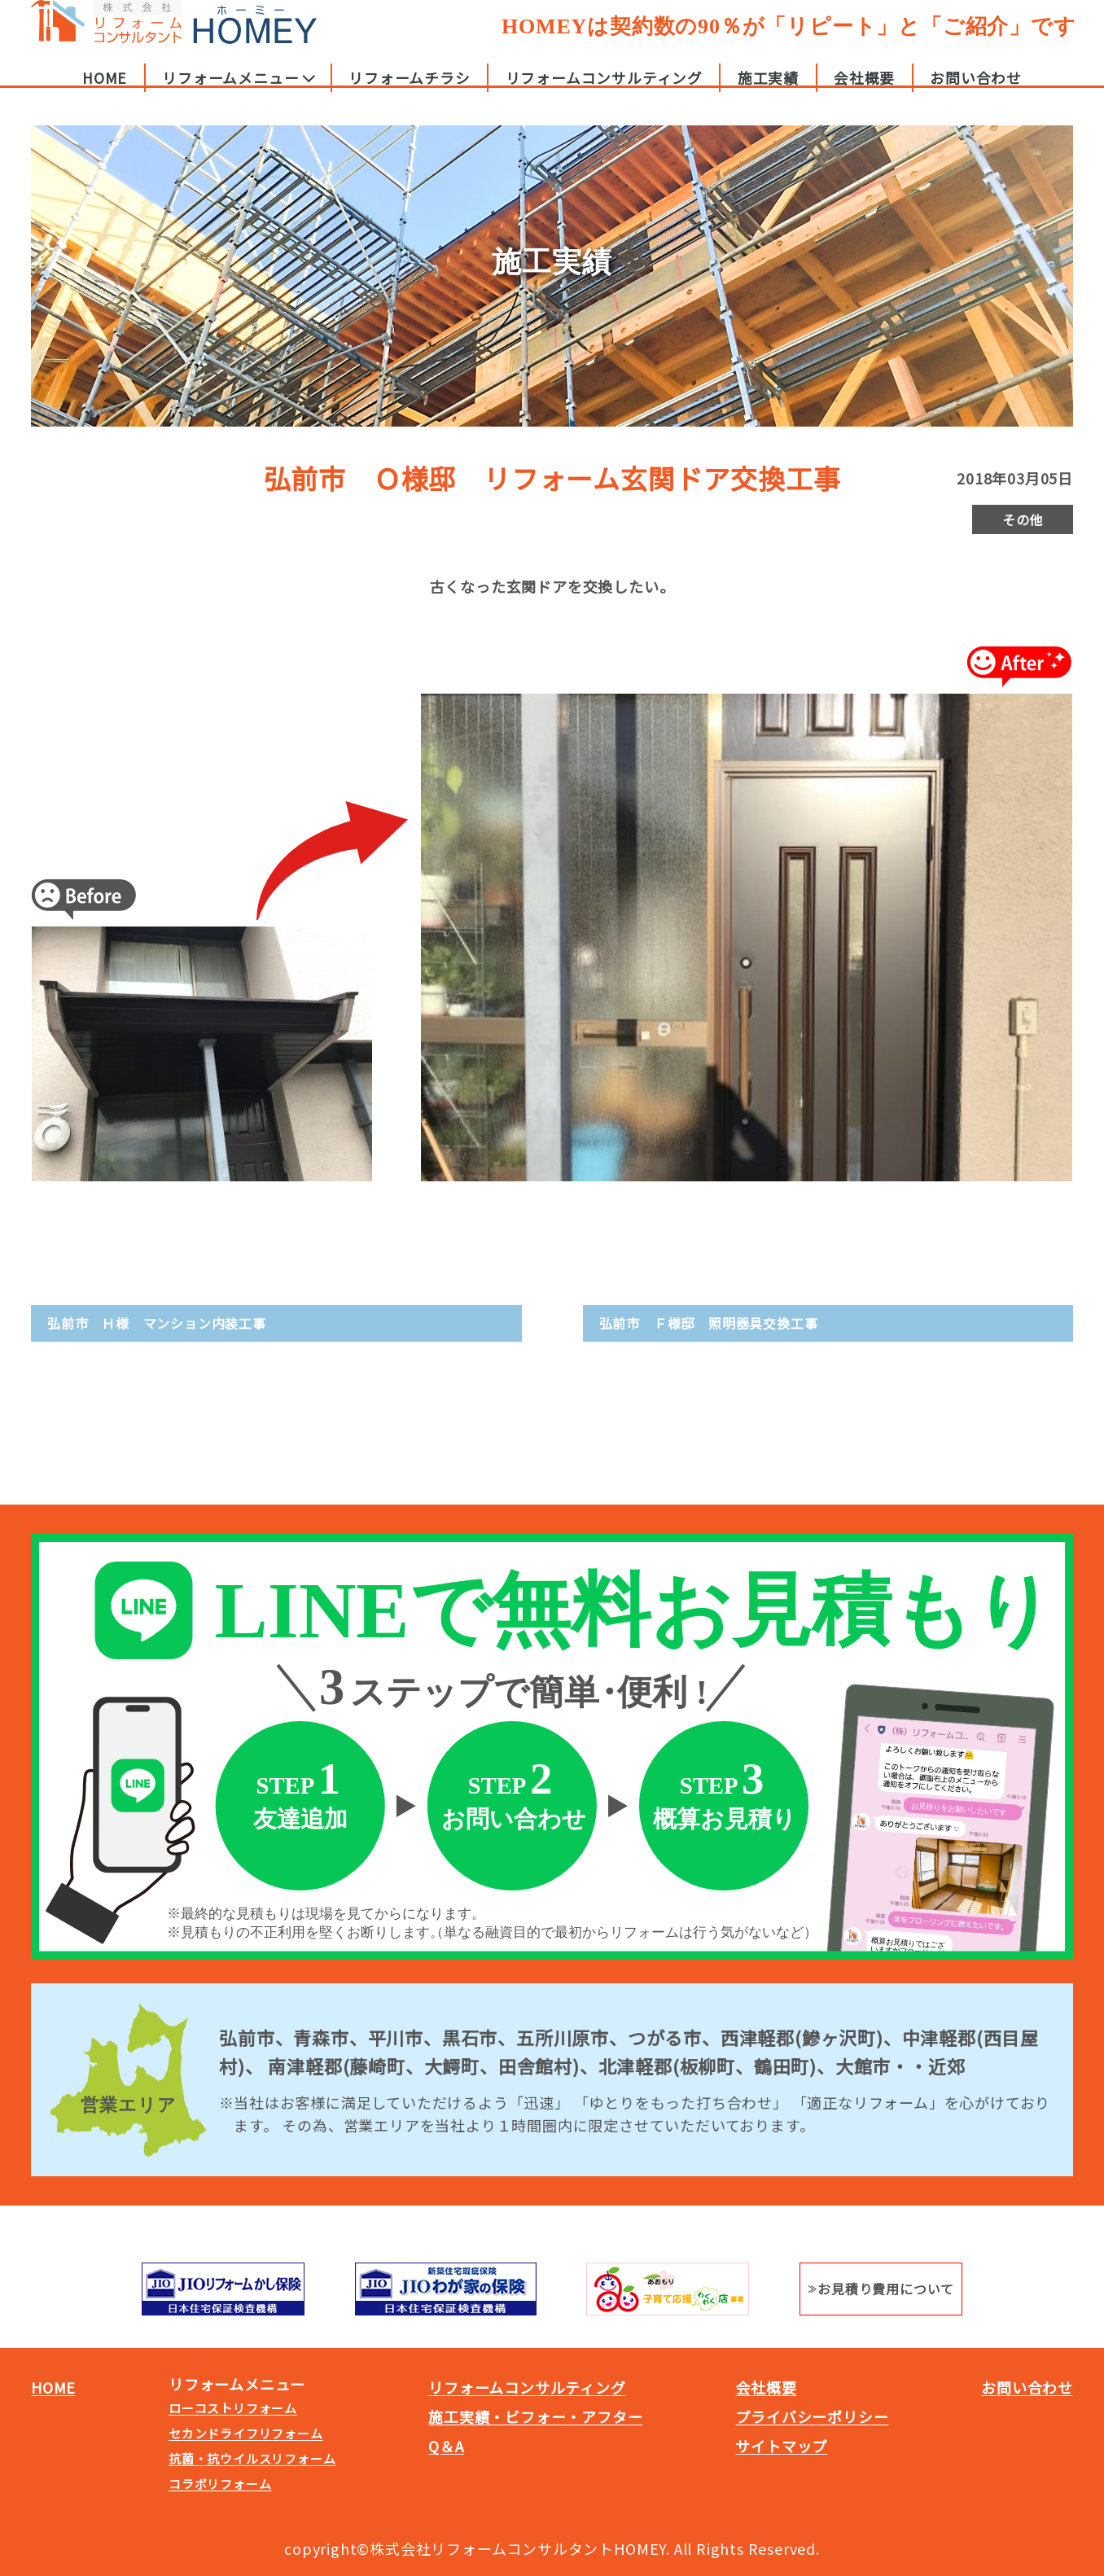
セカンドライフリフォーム (246, 2433)
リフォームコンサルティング (604, 93)
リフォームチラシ (409, 93)
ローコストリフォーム (233, 2407)
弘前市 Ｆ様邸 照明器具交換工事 (708, 1323)
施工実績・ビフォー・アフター (535, 2416)
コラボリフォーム (220, 2483)
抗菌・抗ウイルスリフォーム (252, 2458)
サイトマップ (781, 2445)
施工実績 (768, 93)
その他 (1022, 519)
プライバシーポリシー (811, 2416)
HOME (104, 93)
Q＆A (445, 2445)
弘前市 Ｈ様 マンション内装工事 (156, 1323)
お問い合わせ (976, 93)
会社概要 (864, 93)
